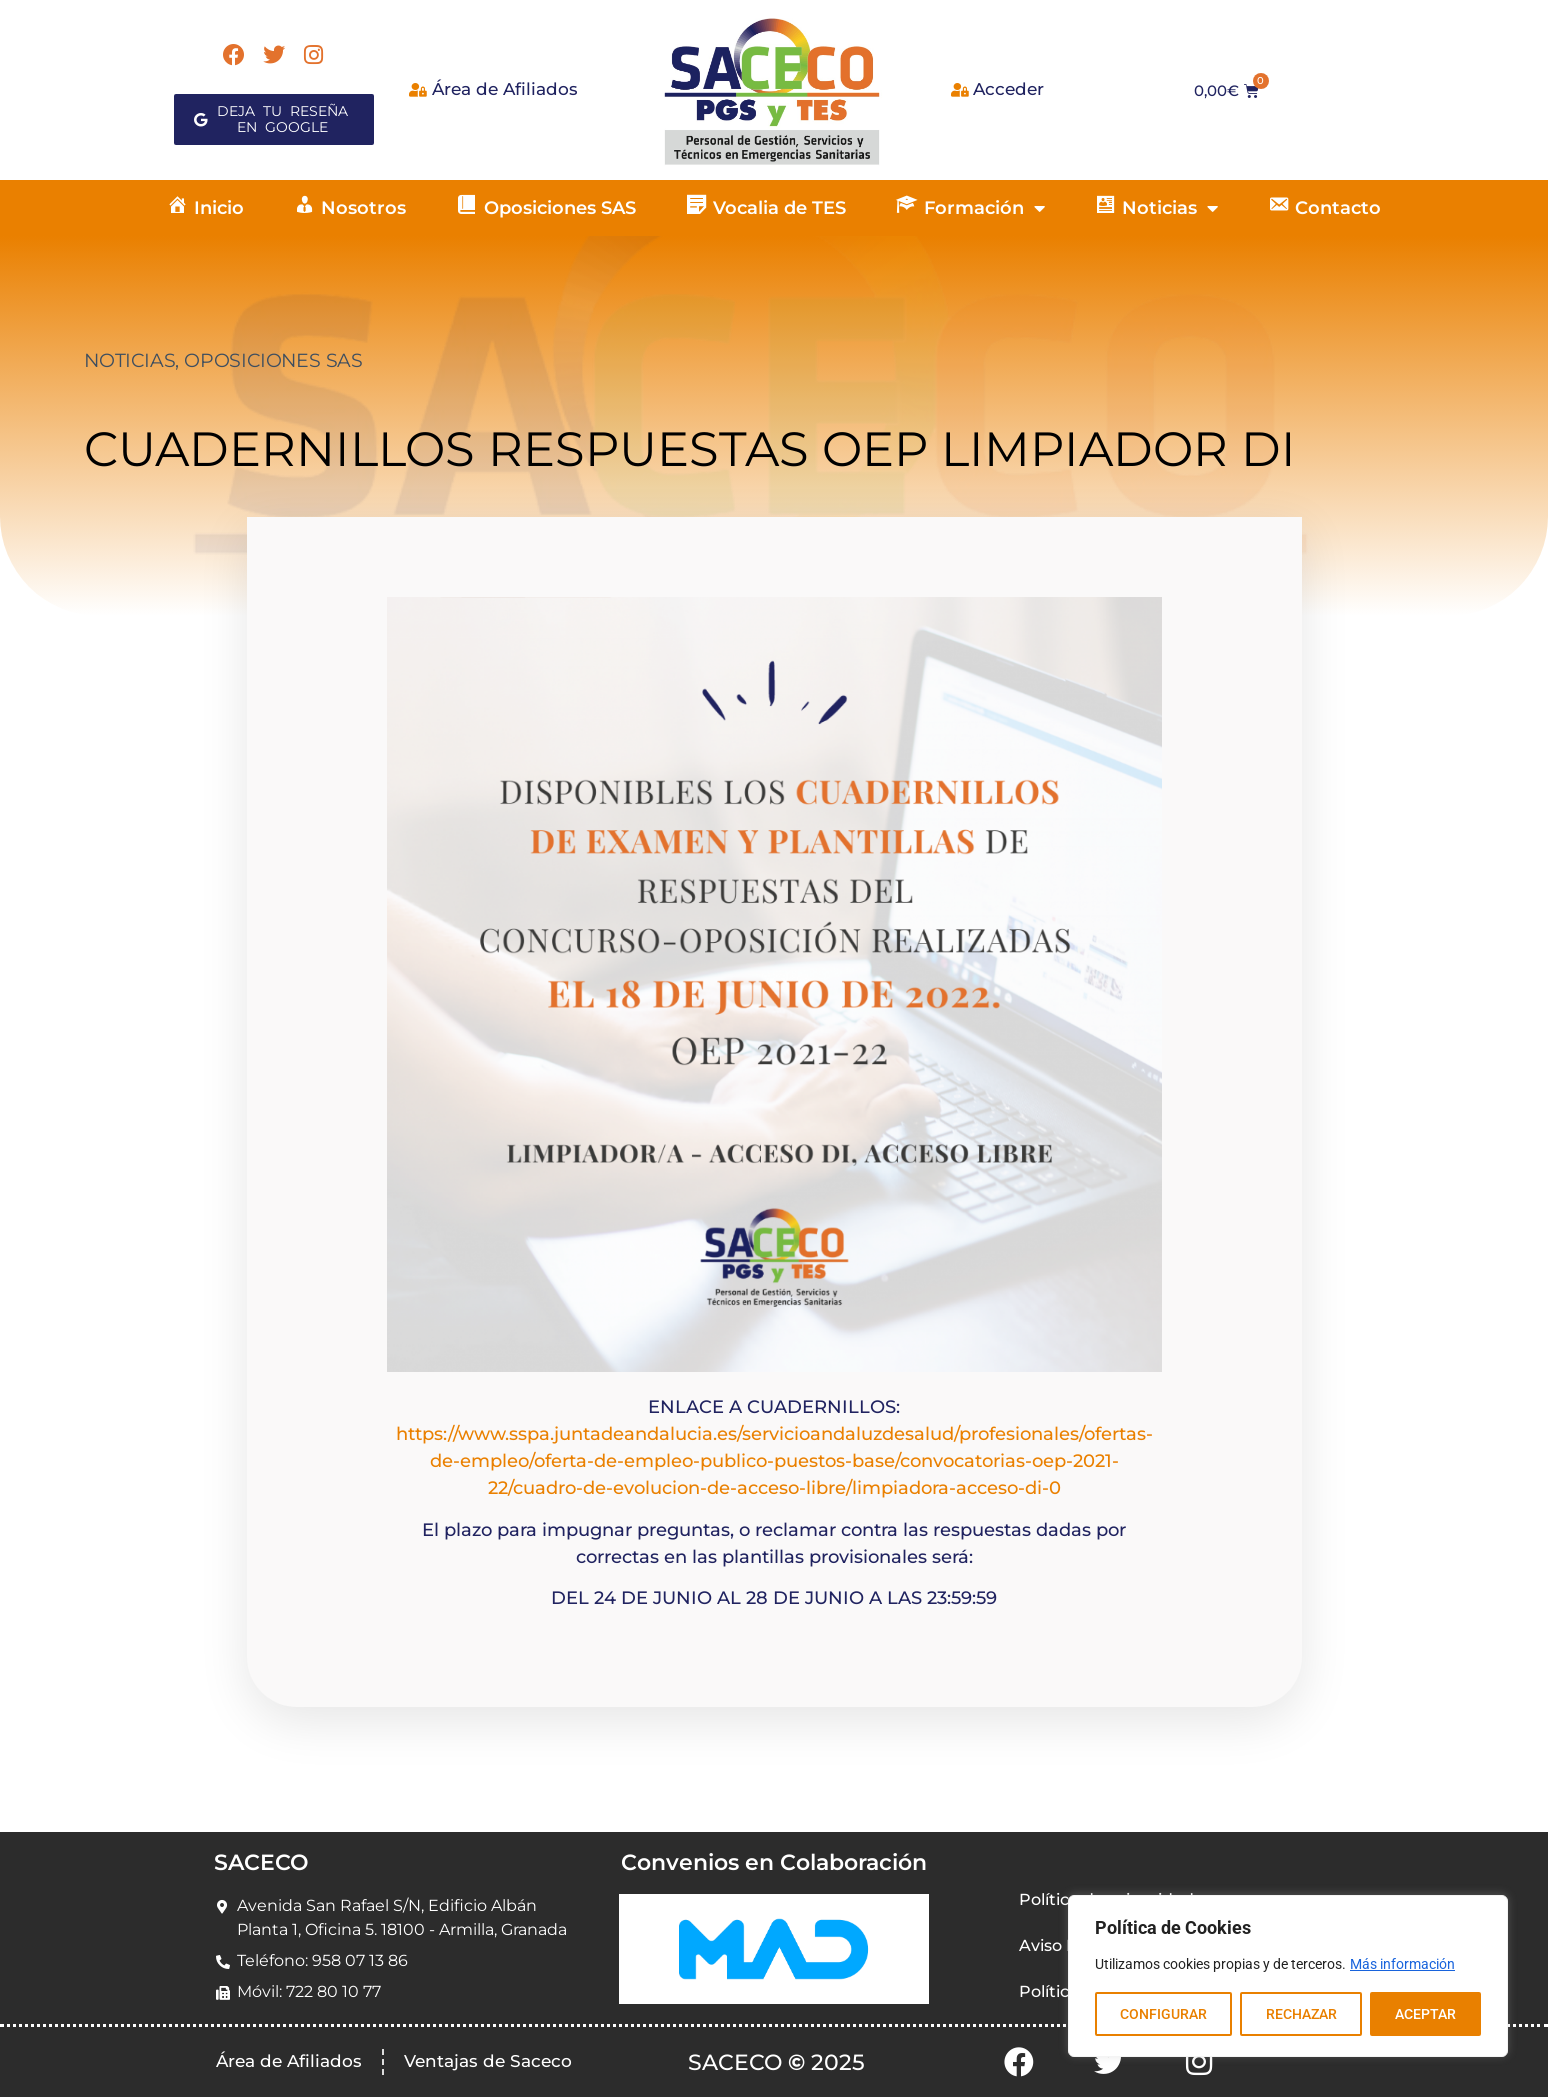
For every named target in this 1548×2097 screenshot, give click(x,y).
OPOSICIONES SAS (273, 360)
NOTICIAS (129, 360)
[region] (1288, 1976)
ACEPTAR (1425, 2014)
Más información (1402, 1964)
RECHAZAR (1300, 2014)
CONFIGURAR (1163, 2014)
